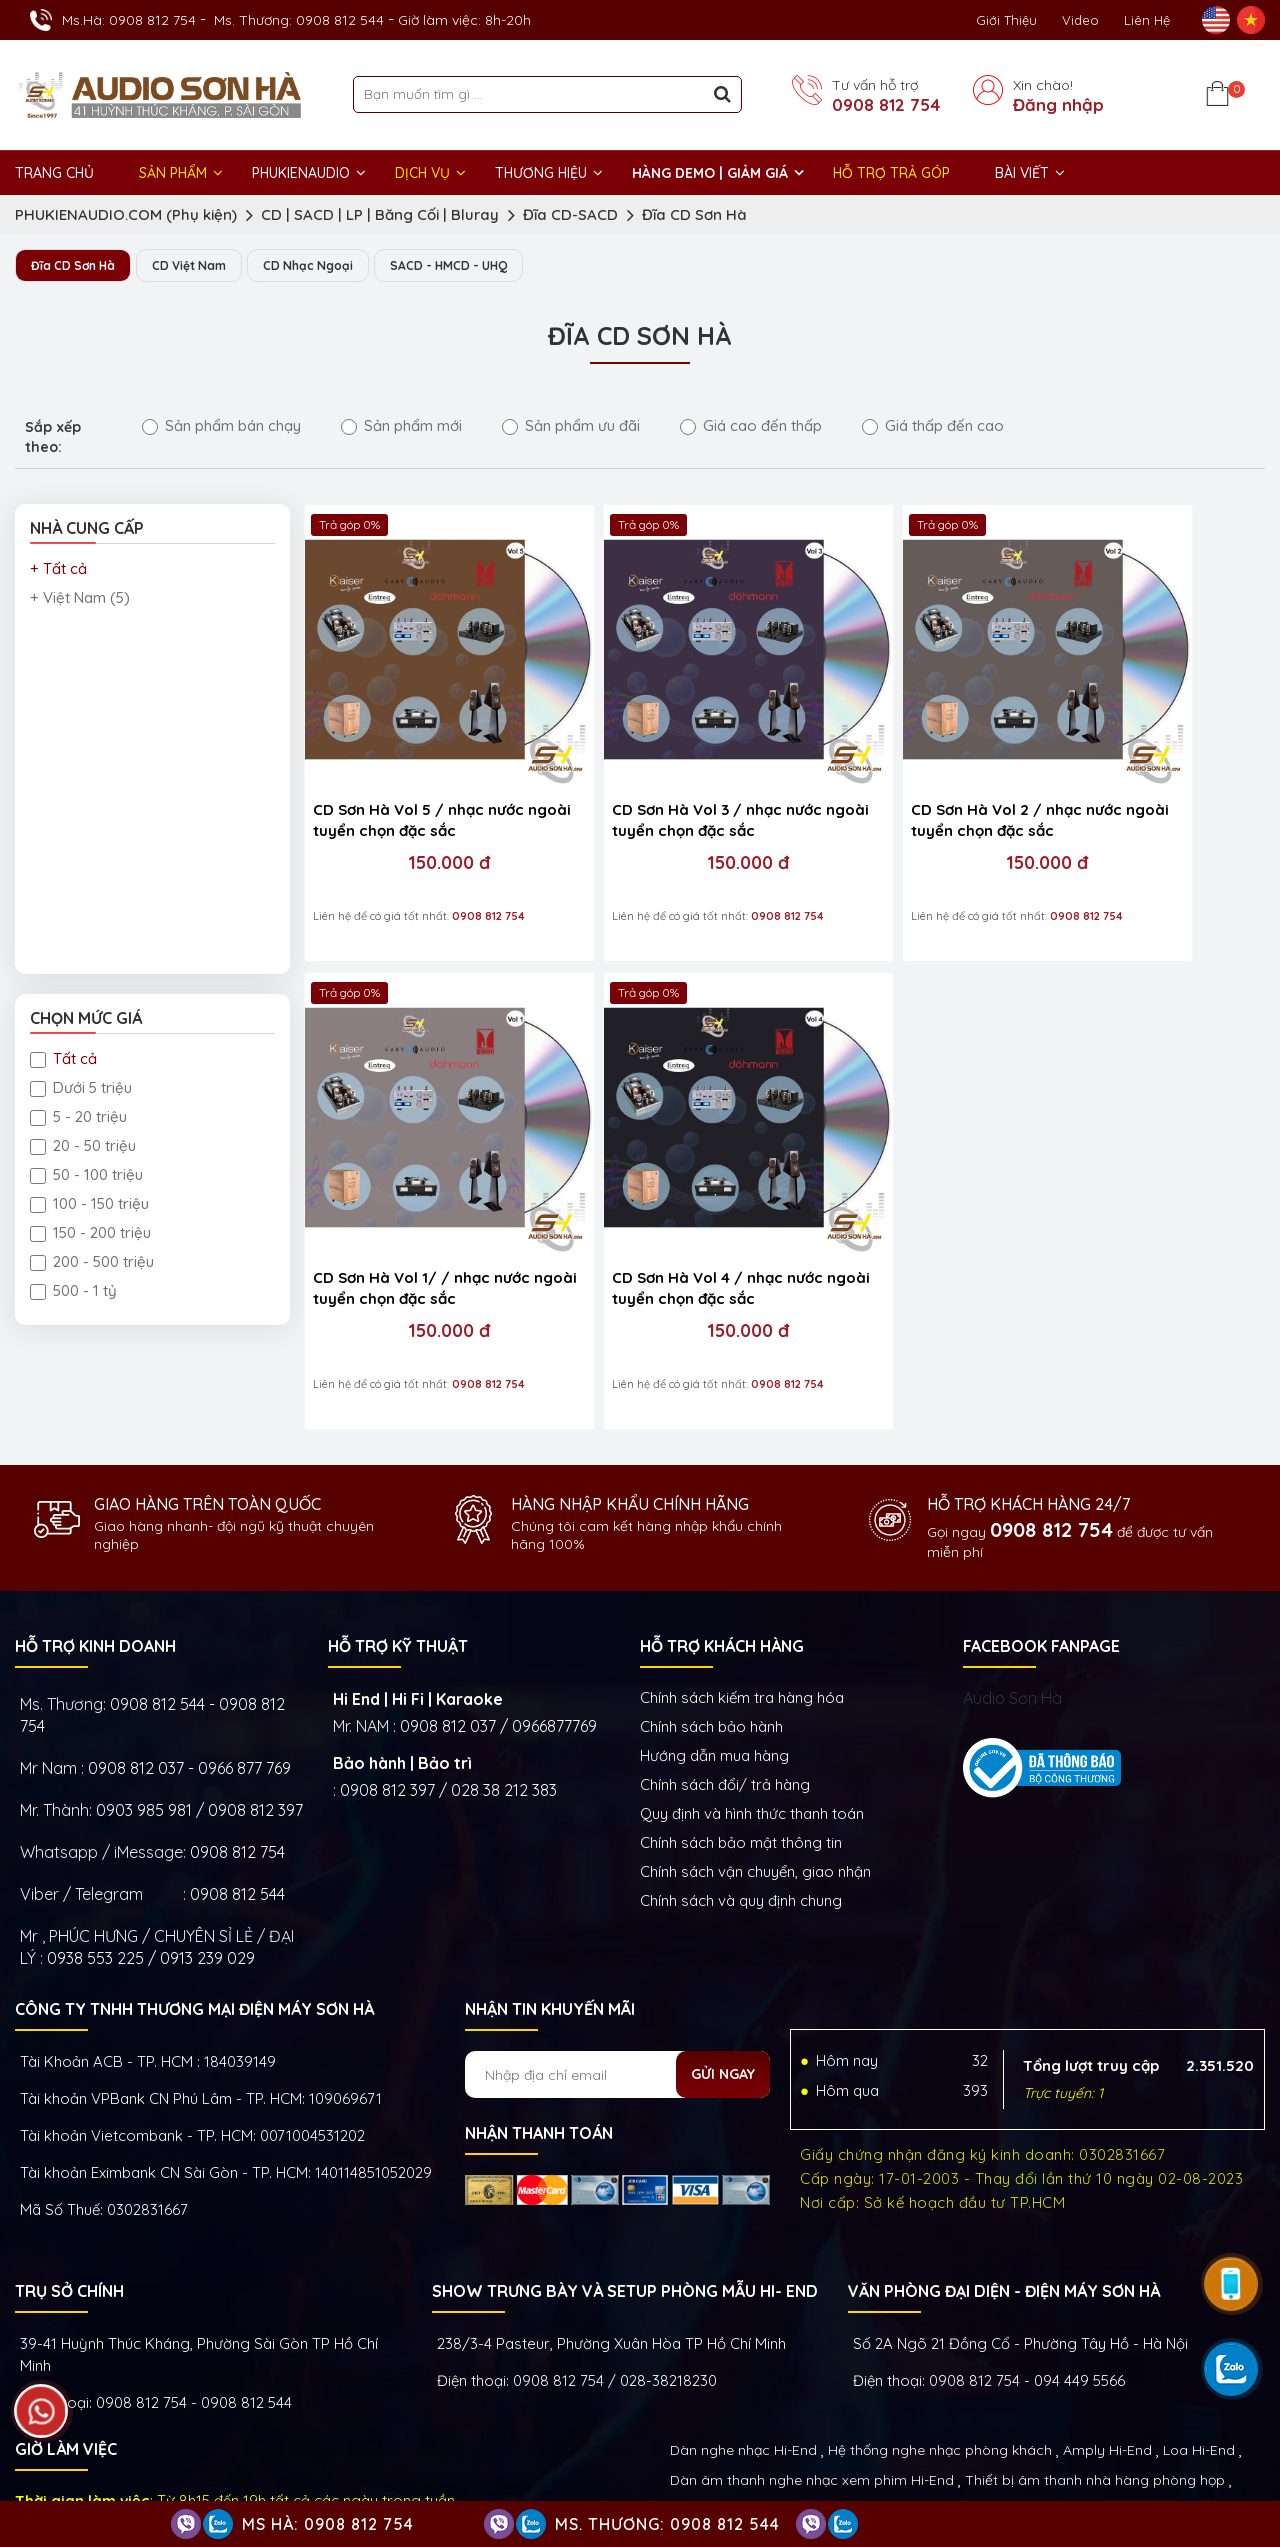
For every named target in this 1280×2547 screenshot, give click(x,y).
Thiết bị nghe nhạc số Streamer (1012, 2392)
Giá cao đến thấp (751, 426)
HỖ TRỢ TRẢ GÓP (891, 173)
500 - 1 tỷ (73, 1291)
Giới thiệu (1006, 20)
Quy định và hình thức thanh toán (752, 1695)
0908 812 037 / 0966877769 (498, 1608)
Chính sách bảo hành (711, 1608)
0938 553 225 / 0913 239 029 (151, 1840)
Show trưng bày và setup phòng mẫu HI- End (625, 2173)
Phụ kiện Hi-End (904, 2422)
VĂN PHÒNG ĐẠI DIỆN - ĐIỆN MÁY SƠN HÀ (1004, 2173)
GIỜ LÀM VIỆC (66, 2331)
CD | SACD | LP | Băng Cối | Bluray (380, 214)
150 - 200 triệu (90, 1233)
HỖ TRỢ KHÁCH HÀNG (722, 1528)
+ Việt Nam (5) (80, 598)
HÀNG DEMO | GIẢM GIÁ (710, 173)
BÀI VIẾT (1022, 173)
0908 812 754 (886, 105)
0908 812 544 (237, 1776)
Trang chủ (54, 173)
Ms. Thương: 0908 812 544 (299, 20)
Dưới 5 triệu (81, 1088)
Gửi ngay (723, 1956)
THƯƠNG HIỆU (541, 173)
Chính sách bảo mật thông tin (741, 1724)
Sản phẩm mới (401, 426)
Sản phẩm (173, 173)
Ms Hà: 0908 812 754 (328, 2524)
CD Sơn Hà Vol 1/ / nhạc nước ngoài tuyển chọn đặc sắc (1131, 763)
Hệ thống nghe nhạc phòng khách (940, 2332)
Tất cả (63, 1059)
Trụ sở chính (69, 2173)
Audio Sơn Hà (1012, 1580)
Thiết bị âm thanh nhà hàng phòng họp (1095, 2362)
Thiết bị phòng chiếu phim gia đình (784, 2392)
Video (1080, 20)
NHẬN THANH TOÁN (539, 2015)
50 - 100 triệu (86, 1175)
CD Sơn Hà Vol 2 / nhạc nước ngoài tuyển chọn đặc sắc (896, 761)
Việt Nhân (1231, 2476)
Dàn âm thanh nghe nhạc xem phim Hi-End (812, 2362)
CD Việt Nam (203, 266)
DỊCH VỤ (422, 173)
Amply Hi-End (1107, 2332)
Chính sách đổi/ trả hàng (725, 1666)
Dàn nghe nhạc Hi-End (743, 2332)
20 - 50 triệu (83, 1146)
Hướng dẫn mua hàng (714, 1637)
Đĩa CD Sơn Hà (694, 214)
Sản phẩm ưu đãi (571, 426)
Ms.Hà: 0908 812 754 (129, 20)
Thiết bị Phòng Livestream (756, 2422)
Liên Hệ (1147, 20)
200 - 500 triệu (92, 1262)
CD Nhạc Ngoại (331, 266)
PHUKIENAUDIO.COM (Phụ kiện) (126, 214)
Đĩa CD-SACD (570, 214)
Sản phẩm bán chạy (221, 426)
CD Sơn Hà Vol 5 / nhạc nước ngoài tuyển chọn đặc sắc (418, 761)
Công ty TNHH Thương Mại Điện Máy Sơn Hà (194, 1891)
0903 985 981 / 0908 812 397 (199, 1692)
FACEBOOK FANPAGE (1041, 1528)
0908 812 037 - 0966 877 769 (189, 1650)
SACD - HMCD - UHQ (483, 266)
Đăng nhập (1058, 105)
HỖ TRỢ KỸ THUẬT (398, 1528)
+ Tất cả (58, 569)
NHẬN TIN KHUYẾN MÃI (550, 1891)
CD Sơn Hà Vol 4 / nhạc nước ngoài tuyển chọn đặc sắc (418, 1169)
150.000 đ (420, 804)
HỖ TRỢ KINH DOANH (95, 1528)
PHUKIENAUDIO (301, 173)
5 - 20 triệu (78, 1117)
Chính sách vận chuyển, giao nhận (755, 1753)
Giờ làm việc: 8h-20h (464, 20)
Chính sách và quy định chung (741, 1782)
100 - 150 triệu (89, 1204)
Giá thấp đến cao (933, 426)
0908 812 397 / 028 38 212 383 (448, 1672)
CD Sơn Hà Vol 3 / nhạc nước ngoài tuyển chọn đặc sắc (657, 761)
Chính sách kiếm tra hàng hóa (742, 1579)
